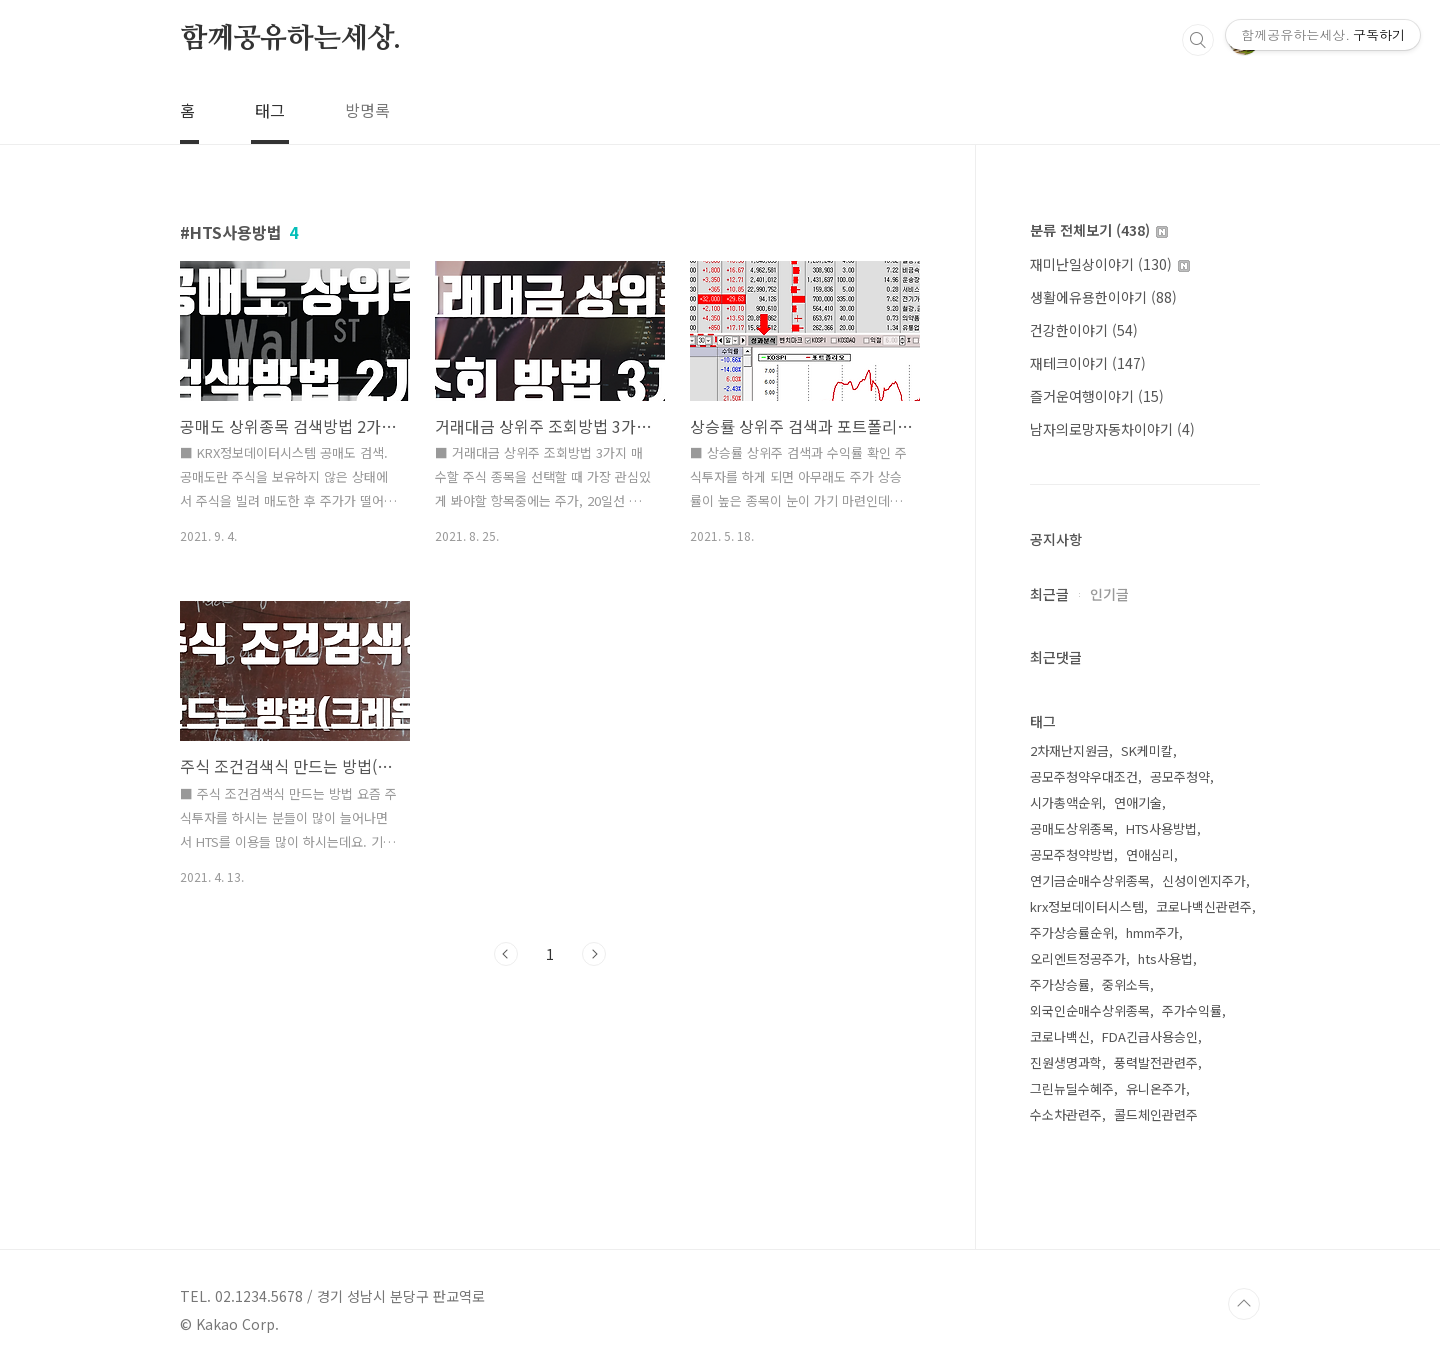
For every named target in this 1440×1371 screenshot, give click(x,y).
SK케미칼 (1147, 750)
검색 (1198, 40)
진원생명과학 (1066, 1062)
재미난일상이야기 (1110, 264)
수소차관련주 (1066, 1114)
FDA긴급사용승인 (1150, 1036)
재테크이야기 (1088, 363)
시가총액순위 (1066, 802)
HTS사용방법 (1161, 828)
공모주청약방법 (1072, 854)
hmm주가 (1152, 932)
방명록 (367, 110)
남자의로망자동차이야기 (1112, 429)
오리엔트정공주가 (1078, 958)
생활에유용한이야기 (1103, 297)
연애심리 (1150, 854)
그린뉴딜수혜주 (1072, 1088)
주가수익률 (1192, 1010)
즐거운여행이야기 (1097, 396)
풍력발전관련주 (1156, 1062)
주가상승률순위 (1072, 932)
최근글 (1049, 594)
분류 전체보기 (1099, 230)
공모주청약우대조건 (1084, 776)
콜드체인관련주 (1156, 1114)
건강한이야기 (1084, 330)
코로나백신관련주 (1204, 906)
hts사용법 (1165, 958)
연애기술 (1138, 802)
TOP (1244, 1304)
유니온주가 (1156, 1088)
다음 (594, 954)
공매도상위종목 (1072, 828)
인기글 (1109, 594)
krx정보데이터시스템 (1087, 906)
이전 (506, 954)
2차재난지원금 (1069, 750)
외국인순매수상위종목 (1090, 1010)
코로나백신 (1060, 1036)
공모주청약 (1180, 776)
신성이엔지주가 (1204, 880)
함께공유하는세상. (290, 39)
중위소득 (1126, 984)
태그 (270, 110)
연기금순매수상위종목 (1090, 880)
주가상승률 (1060, 984)
